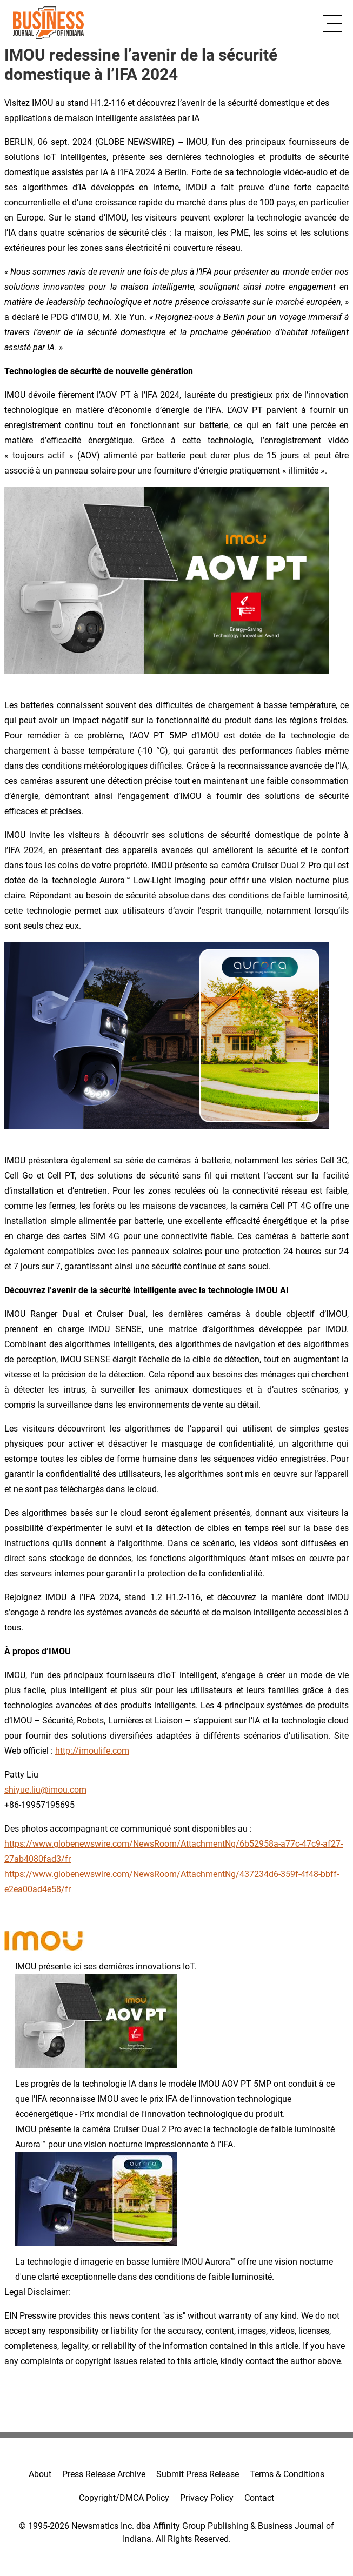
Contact (259, 2498)
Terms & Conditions (287, 2474)
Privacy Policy (207, 2498)
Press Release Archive (103, 2474)
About (40, 2474)
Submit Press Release (197, 2474)
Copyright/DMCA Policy (124, 2498)
